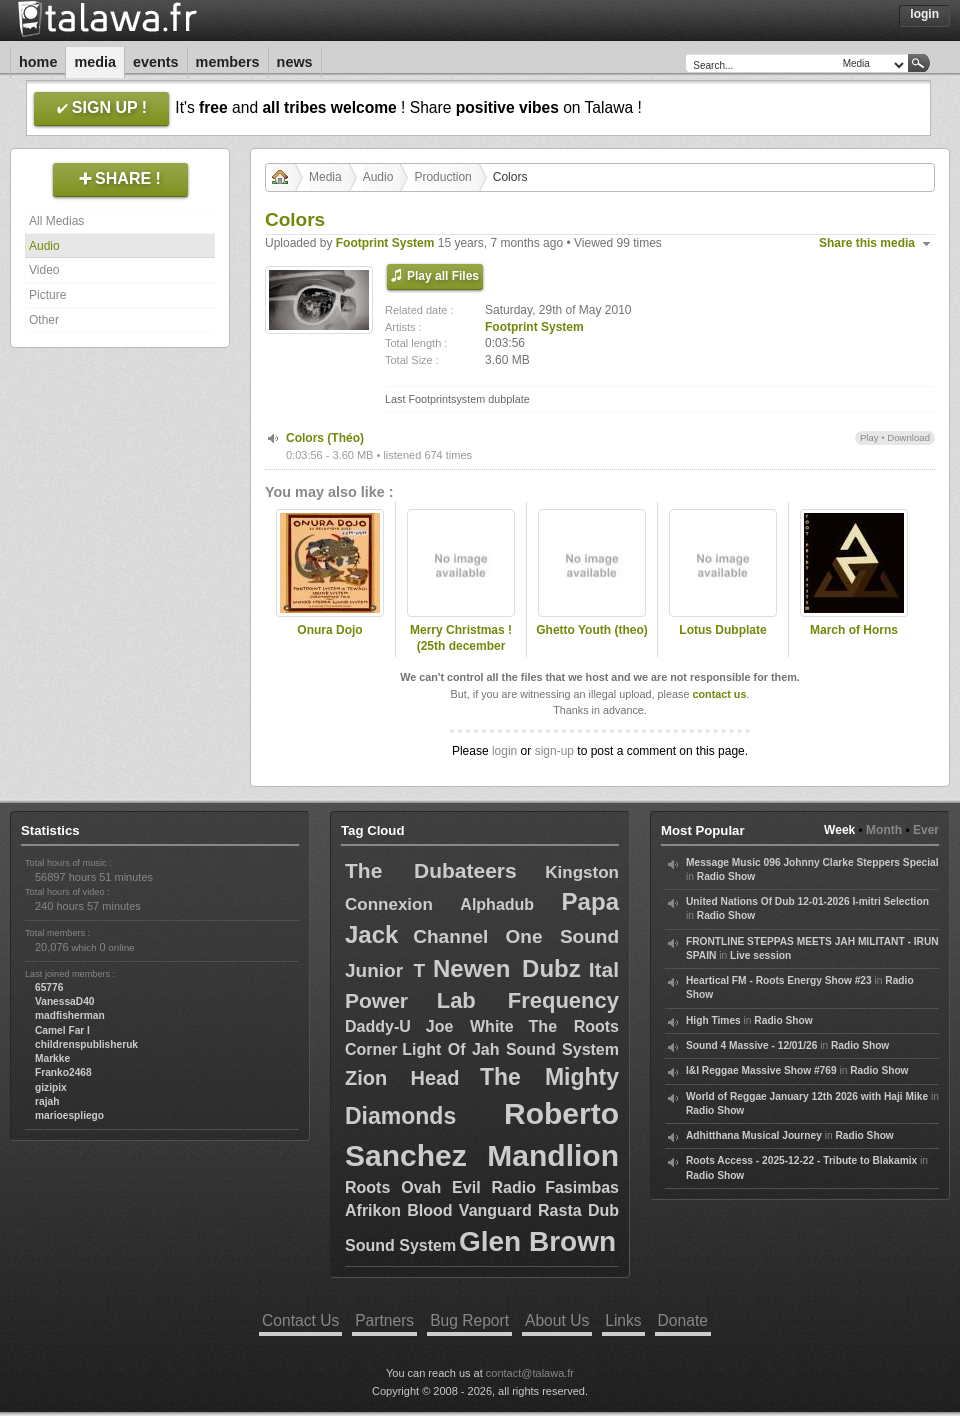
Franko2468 (63, 1072)
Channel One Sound (516, 936)
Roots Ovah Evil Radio (440, 1187)
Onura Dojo (329, 630)
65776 (49, 987)
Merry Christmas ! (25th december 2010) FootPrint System (461, 655)
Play (869, 437)
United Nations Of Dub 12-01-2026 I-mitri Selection (807, 901)
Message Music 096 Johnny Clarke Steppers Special (812, 862)
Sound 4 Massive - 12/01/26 (751, 1045)
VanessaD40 (64, 1001)
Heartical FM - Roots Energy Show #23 (779, 980)
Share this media (867, 243)
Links (623, 1320)
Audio (44, 246)
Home (38, 62)
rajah (47, 1101)
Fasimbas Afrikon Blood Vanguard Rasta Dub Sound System (482, 1216)
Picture (47, 295)
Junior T (385, 970)
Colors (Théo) (325, 438)
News (295, 62)
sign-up (554, 751)
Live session (760, 955)
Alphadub (497, 904)
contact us (719, 694)
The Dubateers (431, 870)
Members (228, 62)
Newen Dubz (507, 968)
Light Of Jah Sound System (510, 1049)
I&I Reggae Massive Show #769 (761, 1070)
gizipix (51, 1087)
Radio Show (726, 876)
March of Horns (854, 630)
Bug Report (469, 1320)
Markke (52, 1058)
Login (924, 14)
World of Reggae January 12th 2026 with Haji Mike (807, 1096)
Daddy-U (378, 1026)
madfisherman (70, 1015)
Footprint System (385, 243)
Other (44, 320)
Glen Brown (537, 1241)
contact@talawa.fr (530, 1373)
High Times (713, 1020)
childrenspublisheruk (86, 1044)
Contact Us (300, 1320)
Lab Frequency (528, 1000)
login (504, 751)
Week (839, 830)
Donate (683, 1320)
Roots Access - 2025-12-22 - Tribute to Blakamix (801, 1160)
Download (908, 437)
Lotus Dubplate (722, 630)
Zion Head (402, 1078)
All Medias (56, 221)
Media (95, 62)
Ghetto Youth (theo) (592, 630)
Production (442, 177)
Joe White (470, 1026)
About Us (557, 1320)
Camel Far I (62, 1030)
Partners (384, 1320)
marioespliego (69, 1115)
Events (156, 62)
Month (884, 830)
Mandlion (553, 1155)
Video (44, 270)
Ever (926, 830)
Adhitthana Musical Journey (754, 1135)
